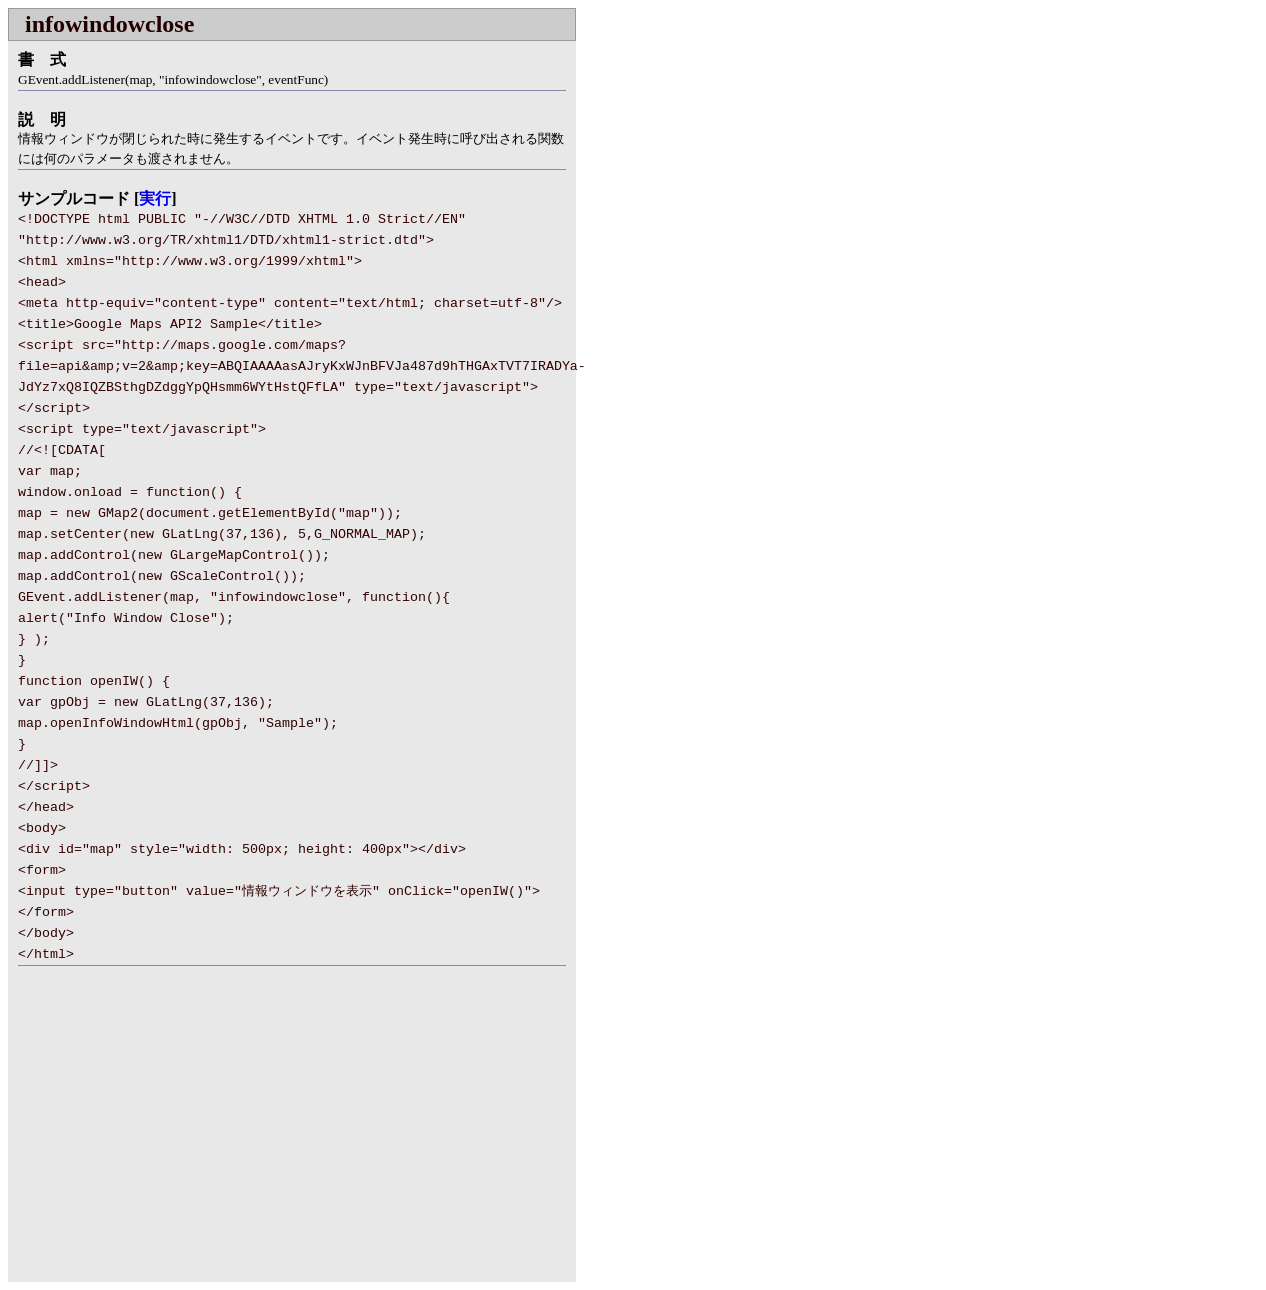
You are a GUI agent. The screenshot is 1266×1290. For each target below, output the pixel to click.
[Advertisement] (176, 1136)
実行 (155, 198)
